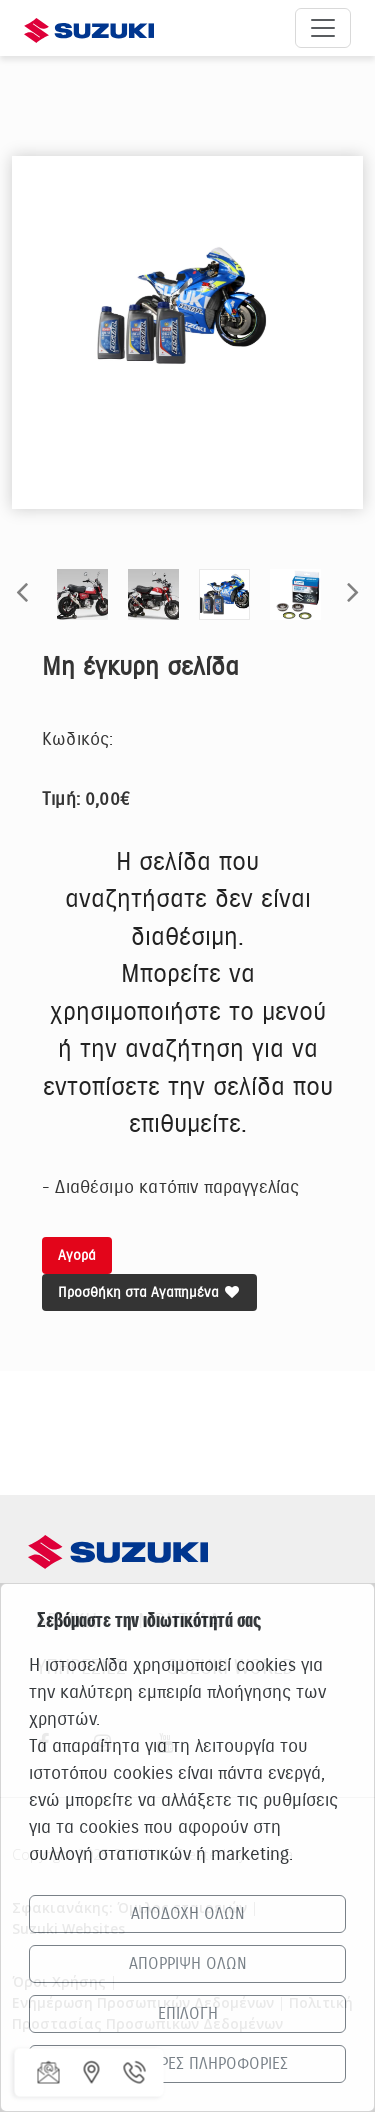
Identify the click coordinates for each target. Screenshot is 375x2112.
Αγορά (77, 1255)
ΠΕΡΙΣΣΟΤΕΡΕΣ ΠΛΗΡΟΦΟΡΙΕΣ (187, 2064)
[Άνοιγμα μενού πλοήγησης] (323, 28)
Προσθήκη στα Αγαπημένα (149, 1292)
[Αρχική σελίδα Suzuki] (89, 27)
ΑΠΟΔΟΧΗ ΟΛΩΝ (188, 1914)
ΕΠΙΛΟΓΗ (188, 2014)
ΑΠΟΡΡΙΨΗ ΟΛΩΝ (188, 1964)
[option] (187, 306)
